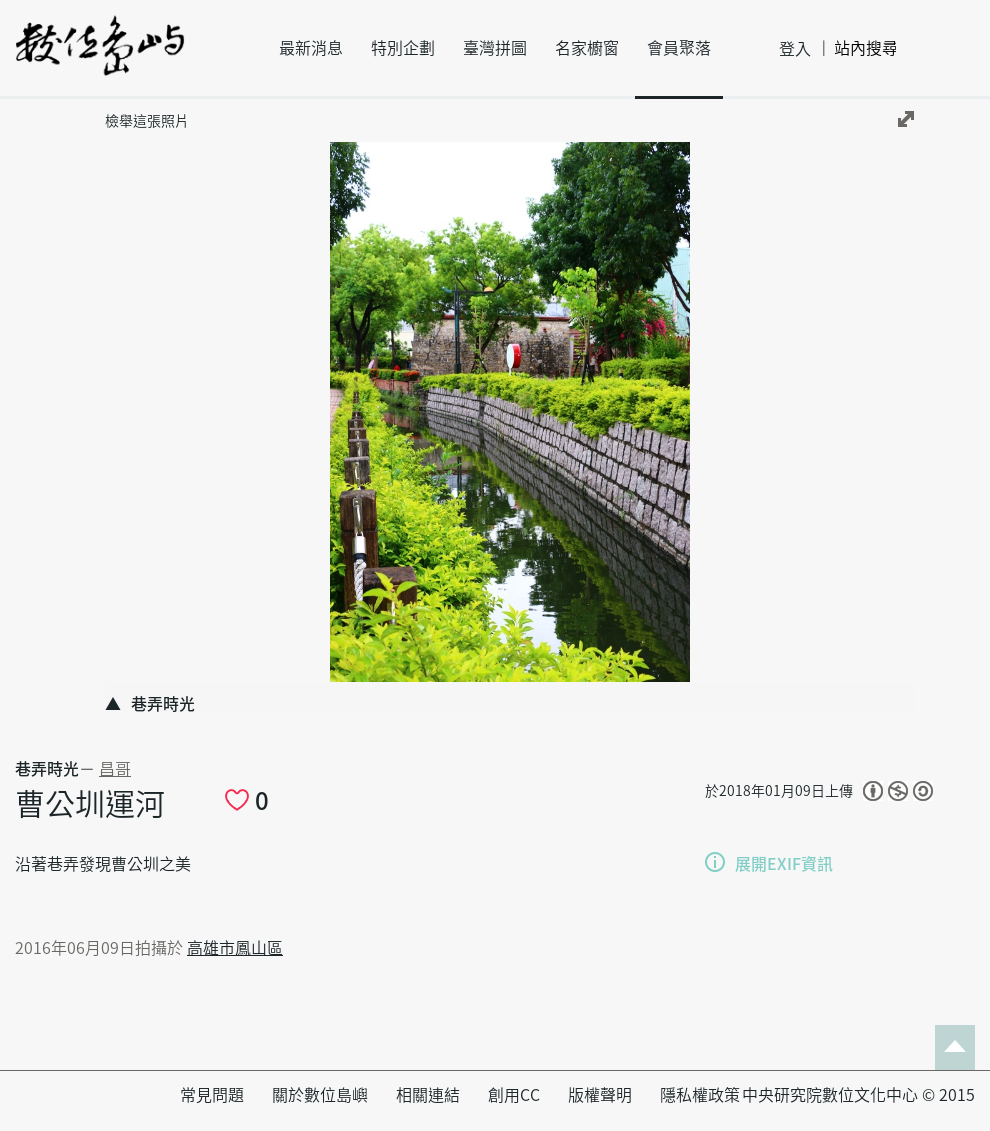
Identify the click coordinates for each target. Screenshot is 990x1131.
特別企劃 (403, 48)
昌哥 (115, 769)
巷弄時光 (47, 769)
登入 (795, 49)
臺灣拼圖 (495, 48)
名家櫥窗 (587, 48)
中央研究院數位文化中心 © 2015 (858, 1095)
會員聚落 (679, 48)
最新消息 (311, 48)
